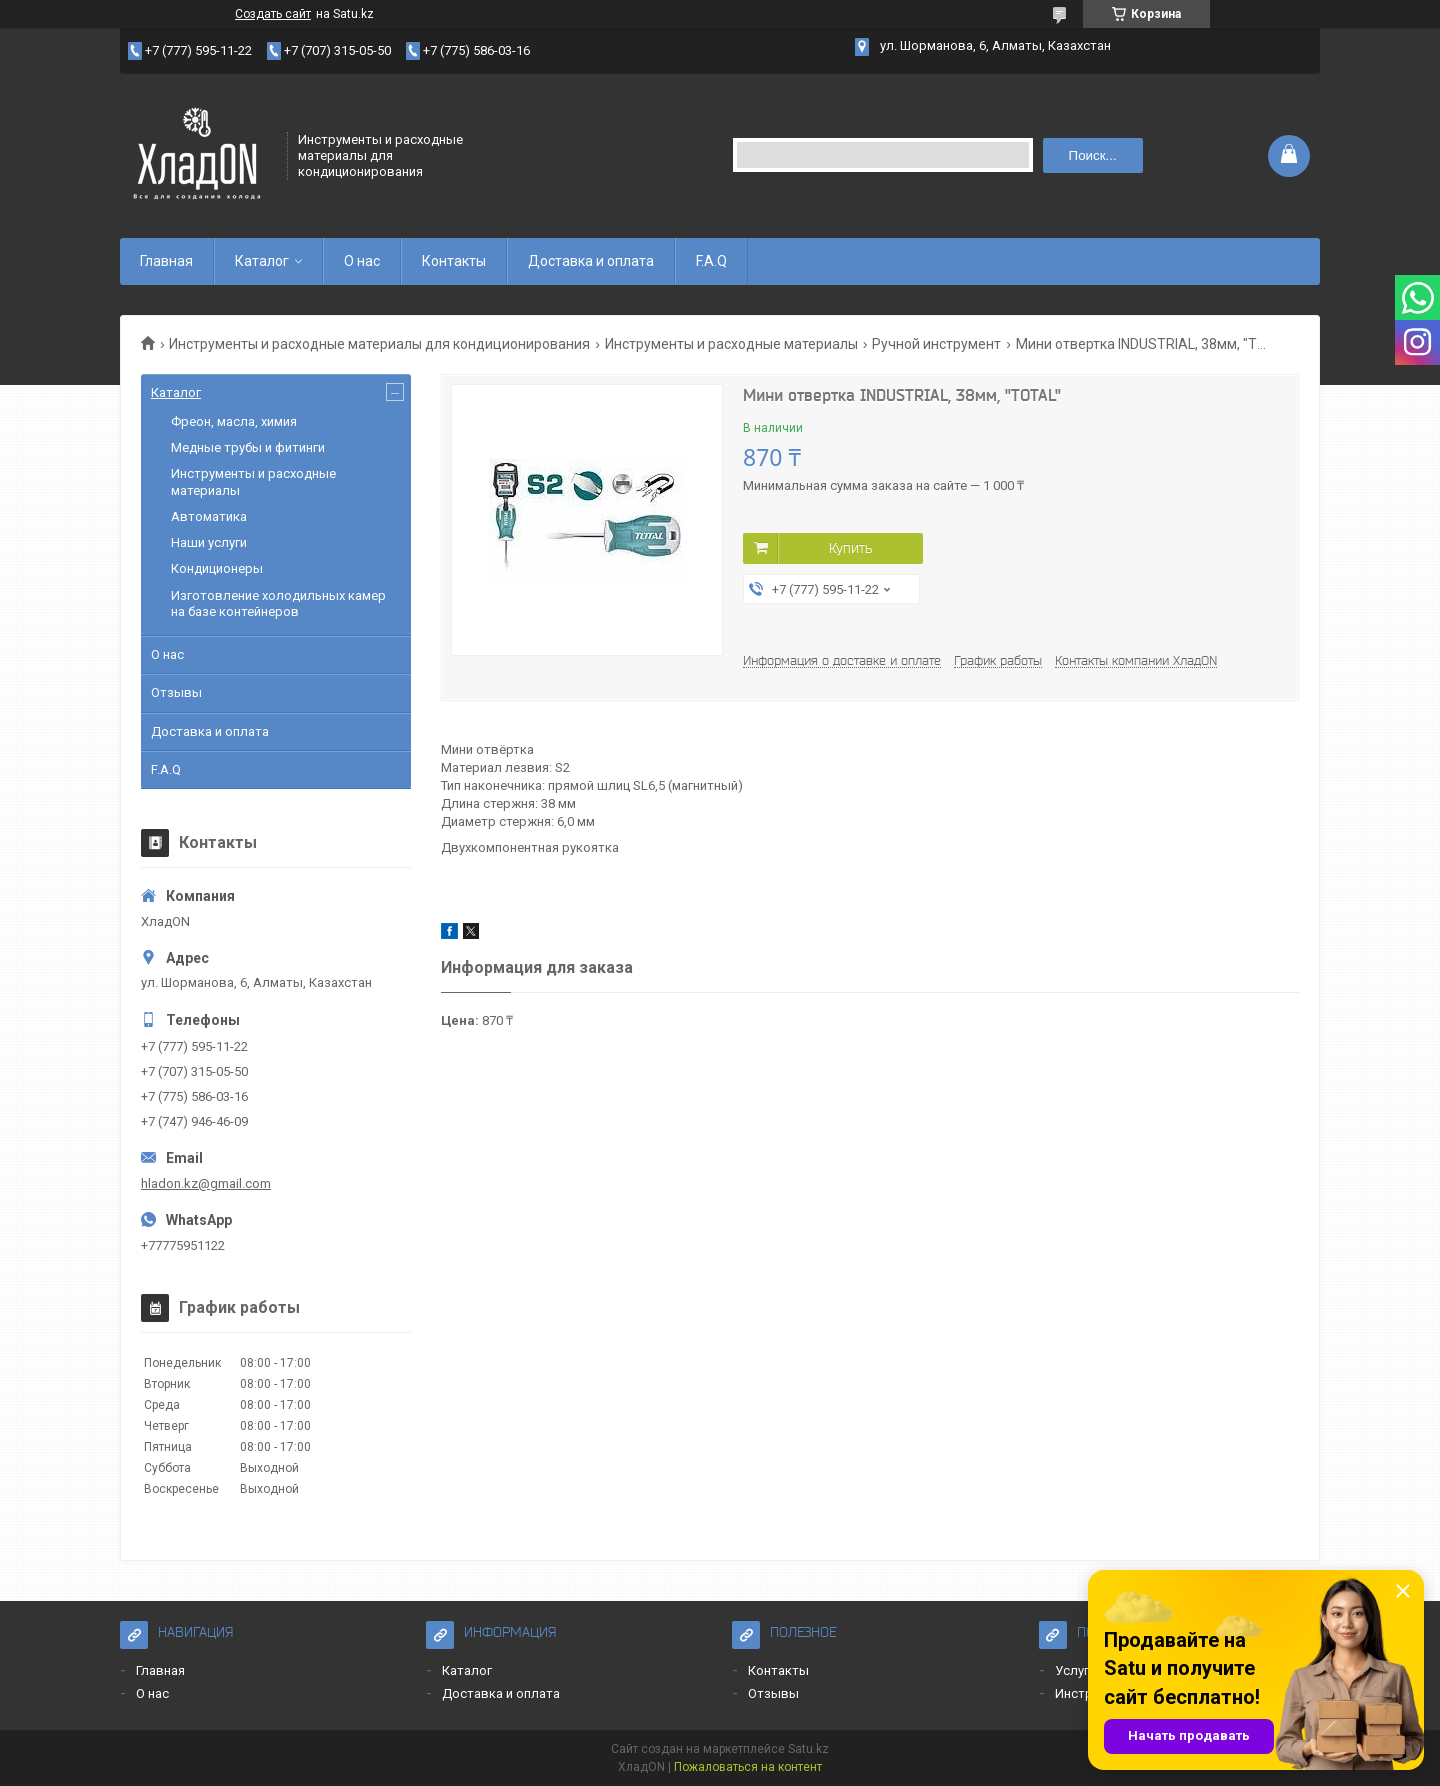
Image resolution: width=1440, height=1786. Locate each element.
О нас (362, 261)
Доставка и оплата (591, 261)
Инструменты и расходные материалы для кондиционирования (379, 344)
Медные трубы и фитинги (248, 447)
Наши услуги (209, 542)
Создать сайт (273, 14)
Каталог (262, 261)
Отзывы (176, 692)
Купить (850, 548)
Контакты (454, 261)
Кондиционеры (217, 568)
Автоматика (209, 516)
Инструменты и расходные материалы (731, 344)
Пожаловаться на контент (748, 1767)
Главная (166, 261)
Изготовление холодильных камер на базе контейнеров (278, 603)
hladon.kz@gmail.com (206, 1183)
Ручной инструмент (936, 344)
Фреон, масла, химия (234, 421)
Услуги (1075, 1670)
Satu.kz (808, 1749)
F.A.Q (711, 261)
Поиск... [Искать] (1093, 155)
